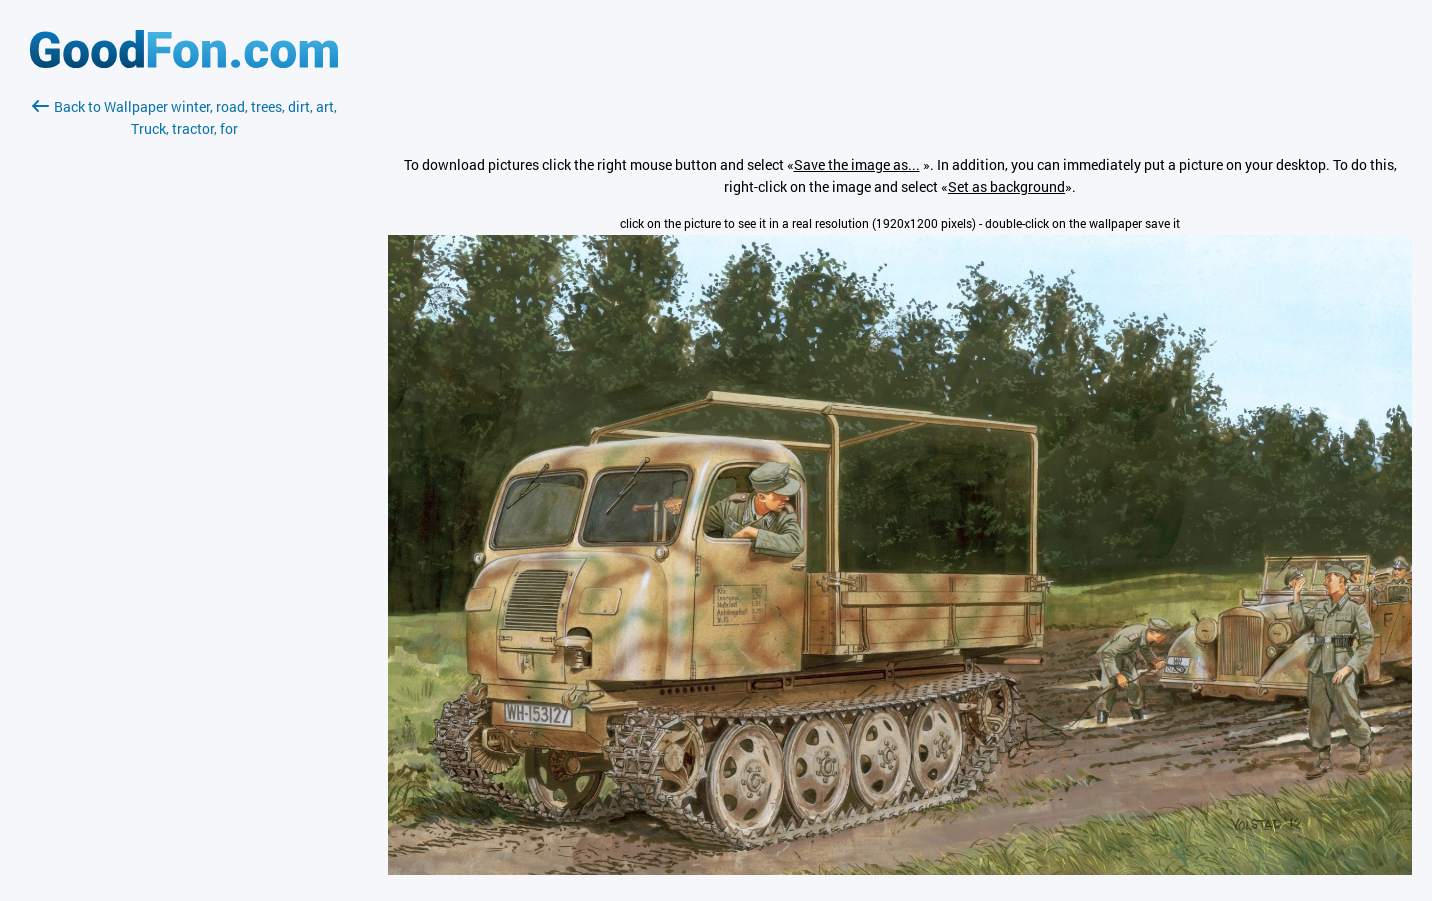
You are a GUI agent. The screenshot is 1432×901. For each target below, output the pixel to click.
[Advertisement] (184, 377)
